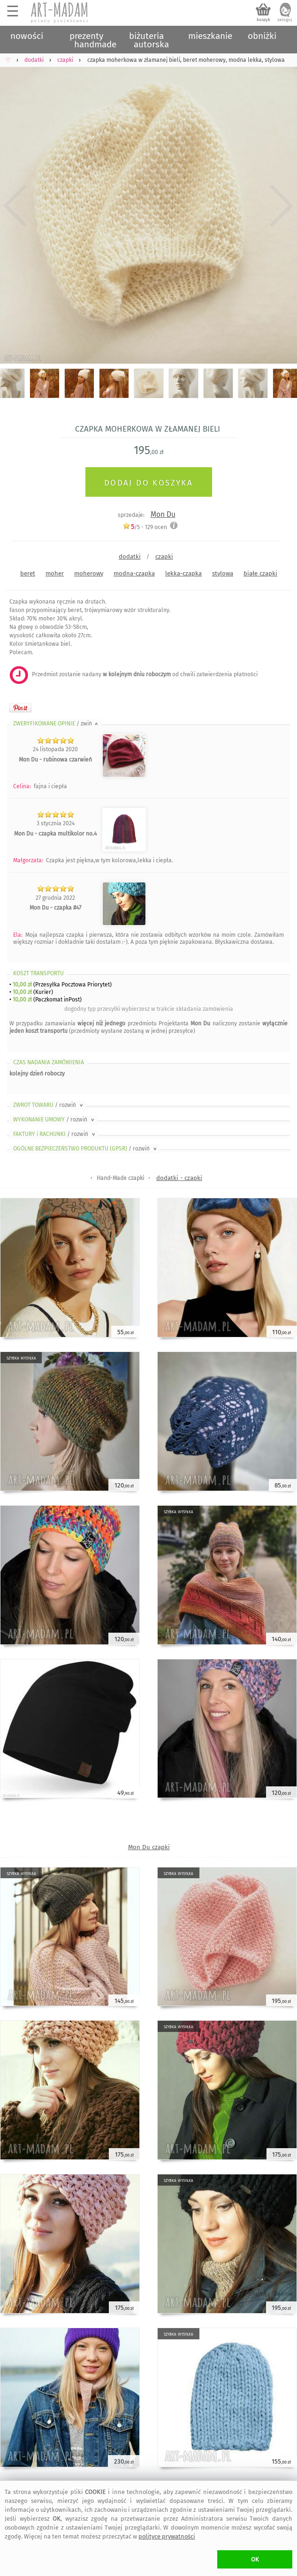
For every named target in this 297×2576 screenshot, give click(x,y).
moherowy (88, 573)
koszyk (263, 19)
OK (255, 2559)
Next (282, 205)
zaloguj (284, 19)
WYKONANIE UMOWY (54, 1119)
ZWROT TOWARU (48, 1105)
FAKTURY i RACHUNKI (55, 1134)
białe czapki (260, 573)
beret (27, 573)
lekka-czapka (183, 573)
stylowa (222, 573)
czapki (164, 556)
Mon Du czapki (149, 1847)
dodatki (130, 556)
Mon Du (163, 514)
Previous (15, 205)
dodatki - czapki (179, 1177)
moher (55, 573)
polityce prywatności (166, 2536)
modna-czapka (134, 573)
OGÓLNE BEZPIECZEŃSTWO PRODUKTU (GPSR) (85, 1148)
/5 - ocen (144, 527)
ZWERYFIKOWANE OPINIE (56, 723)
